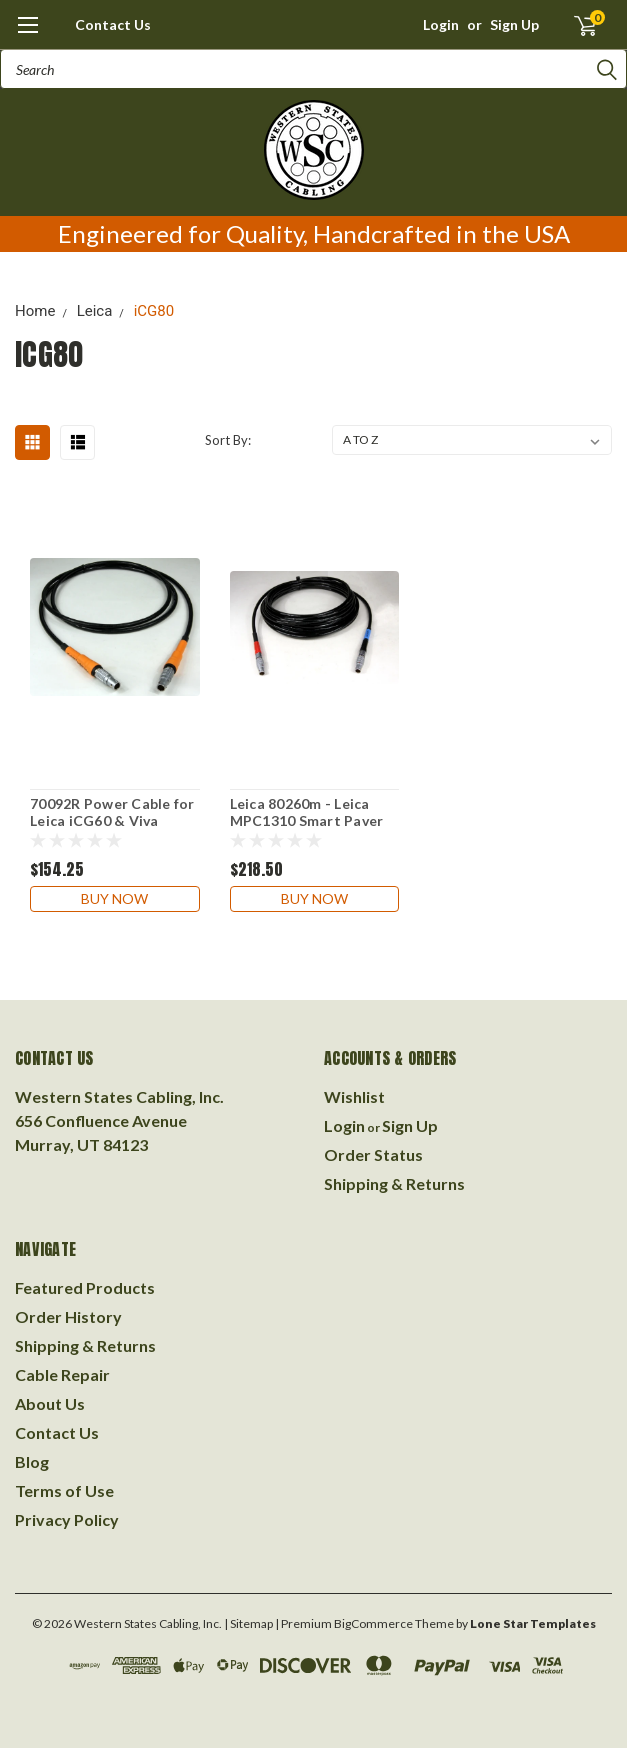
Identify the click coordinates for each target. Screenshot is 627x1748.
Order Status (373, 1154)
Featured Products (85, 1287)
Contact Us (113, 24)
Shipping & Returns (394, 1183)
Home (35, 311)
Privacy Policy (67, 1519)
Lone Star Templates (533, 1623)
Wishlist (354, 1096)
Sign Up (514, 24)
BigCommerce (373, 1623)
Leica (95, 311)
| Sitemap (248, 1623)
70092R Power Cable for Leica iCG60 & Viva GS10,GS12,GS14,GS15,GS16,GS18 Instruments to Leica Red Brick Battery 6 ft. (115, 813)
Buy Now (114, 898)
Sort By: (228, 440)
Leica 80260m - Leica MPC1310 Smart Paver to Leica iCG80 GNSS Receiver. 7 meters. (307, 813)
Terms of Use (64, 1490)
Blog (32, 1461)
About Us (50, 1403)
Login (441, 24)
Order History (68, 1316)
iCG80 (154, 311)
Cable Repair (62, 1374)
